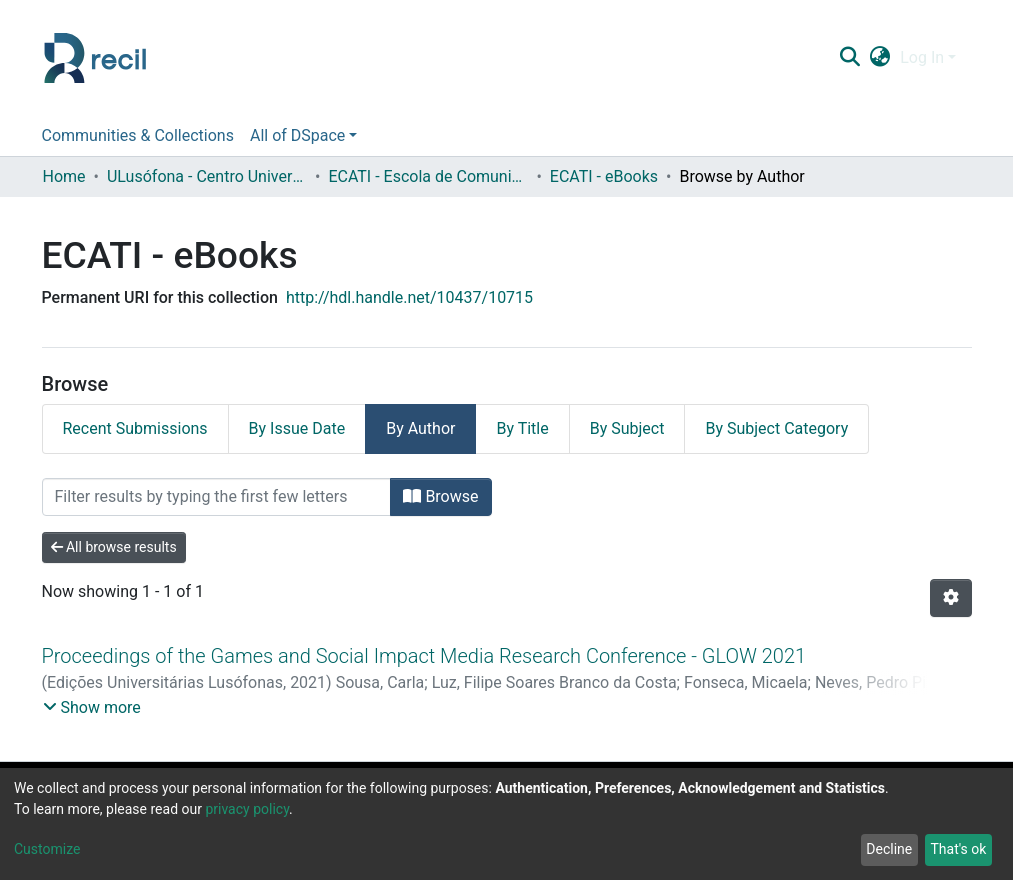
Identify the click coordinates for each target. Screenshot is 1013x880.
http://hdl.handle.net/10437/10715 (409, 297)
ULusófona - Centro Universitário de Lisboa (207, 176)
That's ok (958, 849)
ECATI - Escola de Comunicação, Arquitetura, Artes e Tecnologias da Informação (428, 176)
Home (64, 176)
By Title (522, 428)
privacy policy (247, 809)
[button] (880, 58)
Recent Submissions (135, 428)
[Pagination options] (951, 598)
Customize (47, 849)
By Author (420, 428)
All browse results (114, 547)
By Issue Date (297, 428)
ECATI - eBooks (604, 176)
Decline (889, 849)
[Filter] (217, 497)
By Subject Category (776, 428)
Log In (922, 57)
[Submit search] (850, 58)
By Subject (627, 428)
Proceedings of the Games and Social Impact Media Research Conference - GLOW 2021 (424, 656)
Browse (440, 496)
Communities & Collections (138, 135)
